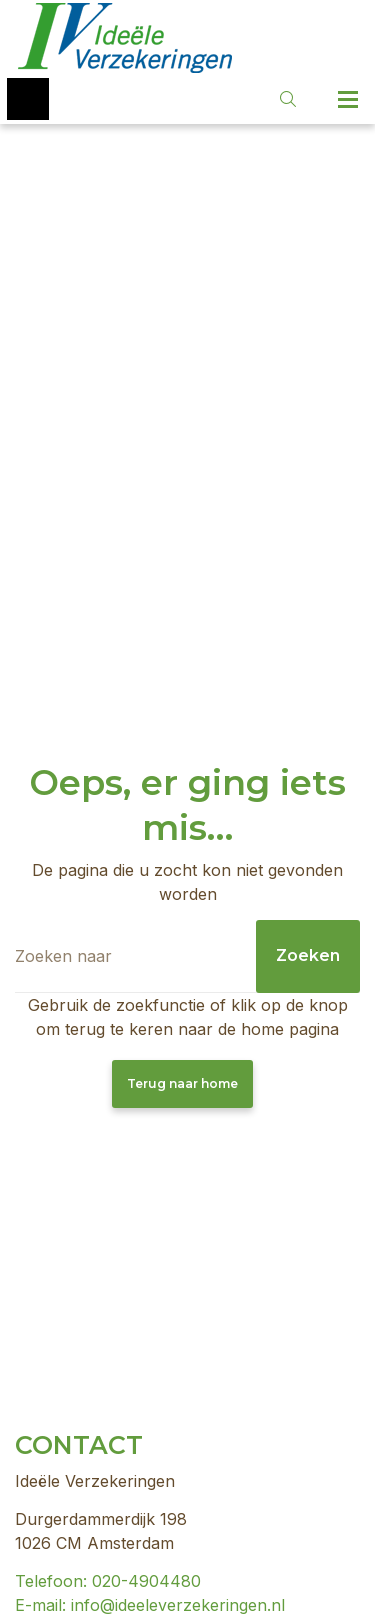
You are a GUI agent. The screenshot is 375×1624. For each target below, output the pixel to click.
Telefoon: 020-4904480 (108, 1581)
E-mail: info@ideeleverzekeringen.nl (150, 1605)
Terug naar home (182, 1083)
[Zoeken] (187, 956)
